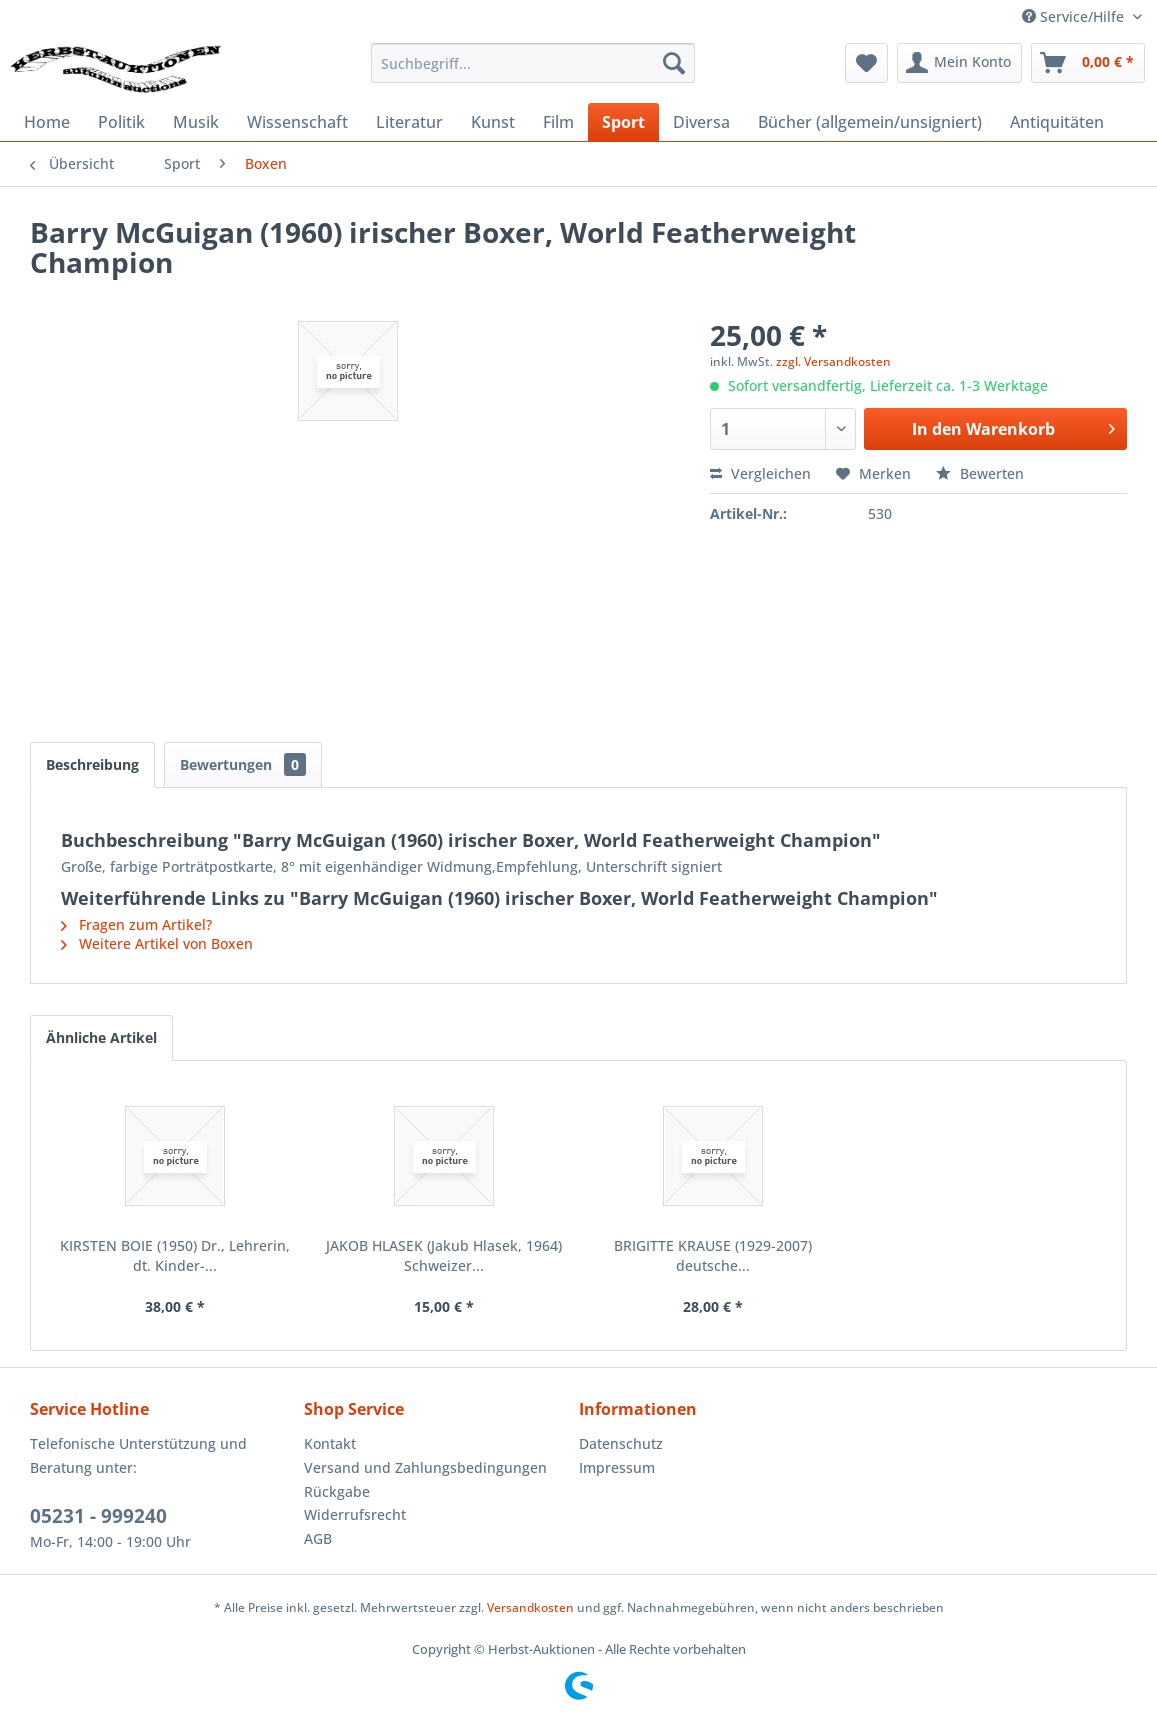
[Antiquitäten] (1057, 122)
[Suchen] (674, 63)
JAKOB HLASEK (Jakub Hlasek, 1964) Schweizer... (444, 1255)
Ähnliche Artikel (101, 1037)
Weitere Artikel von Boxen (157, 943)
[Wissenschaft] (297, 122)
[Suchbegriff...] (533, 63)
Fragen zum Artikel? (136, 924)
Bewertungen (243, 764)
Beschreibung (92, 764)
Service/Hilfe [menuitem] (1075, 16)
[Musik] (196, 122)
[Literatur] (409, 122)
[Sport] (623, 122)
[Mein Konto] (959, 63)
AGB (318, 1538)
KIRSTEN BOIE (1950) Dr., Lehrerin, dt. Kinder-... (175, 1255)
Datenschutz (621, 1443)
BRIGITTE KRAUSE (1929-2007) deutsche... (713, 1255)
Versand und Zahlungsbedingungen (425, 1467)
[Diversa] (701, 122)
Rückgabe (337, 1491)
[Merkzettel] (866, 63)
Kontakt (330, 1443)
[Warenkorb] (1088, 63)
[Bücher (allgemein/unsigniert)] (870, 122)
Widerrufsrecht (355, 1514)
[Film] (558, 122)
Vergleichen (760, 473)
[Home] (47, 122)
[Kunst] (493, 122)
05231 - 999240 (98, 1516)
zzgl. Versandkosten (833, 361)
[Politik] (121, 122)
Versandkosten (530, 1607)
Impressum (617, 1467)
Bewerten (980, 473)
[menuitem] (533, 63)
